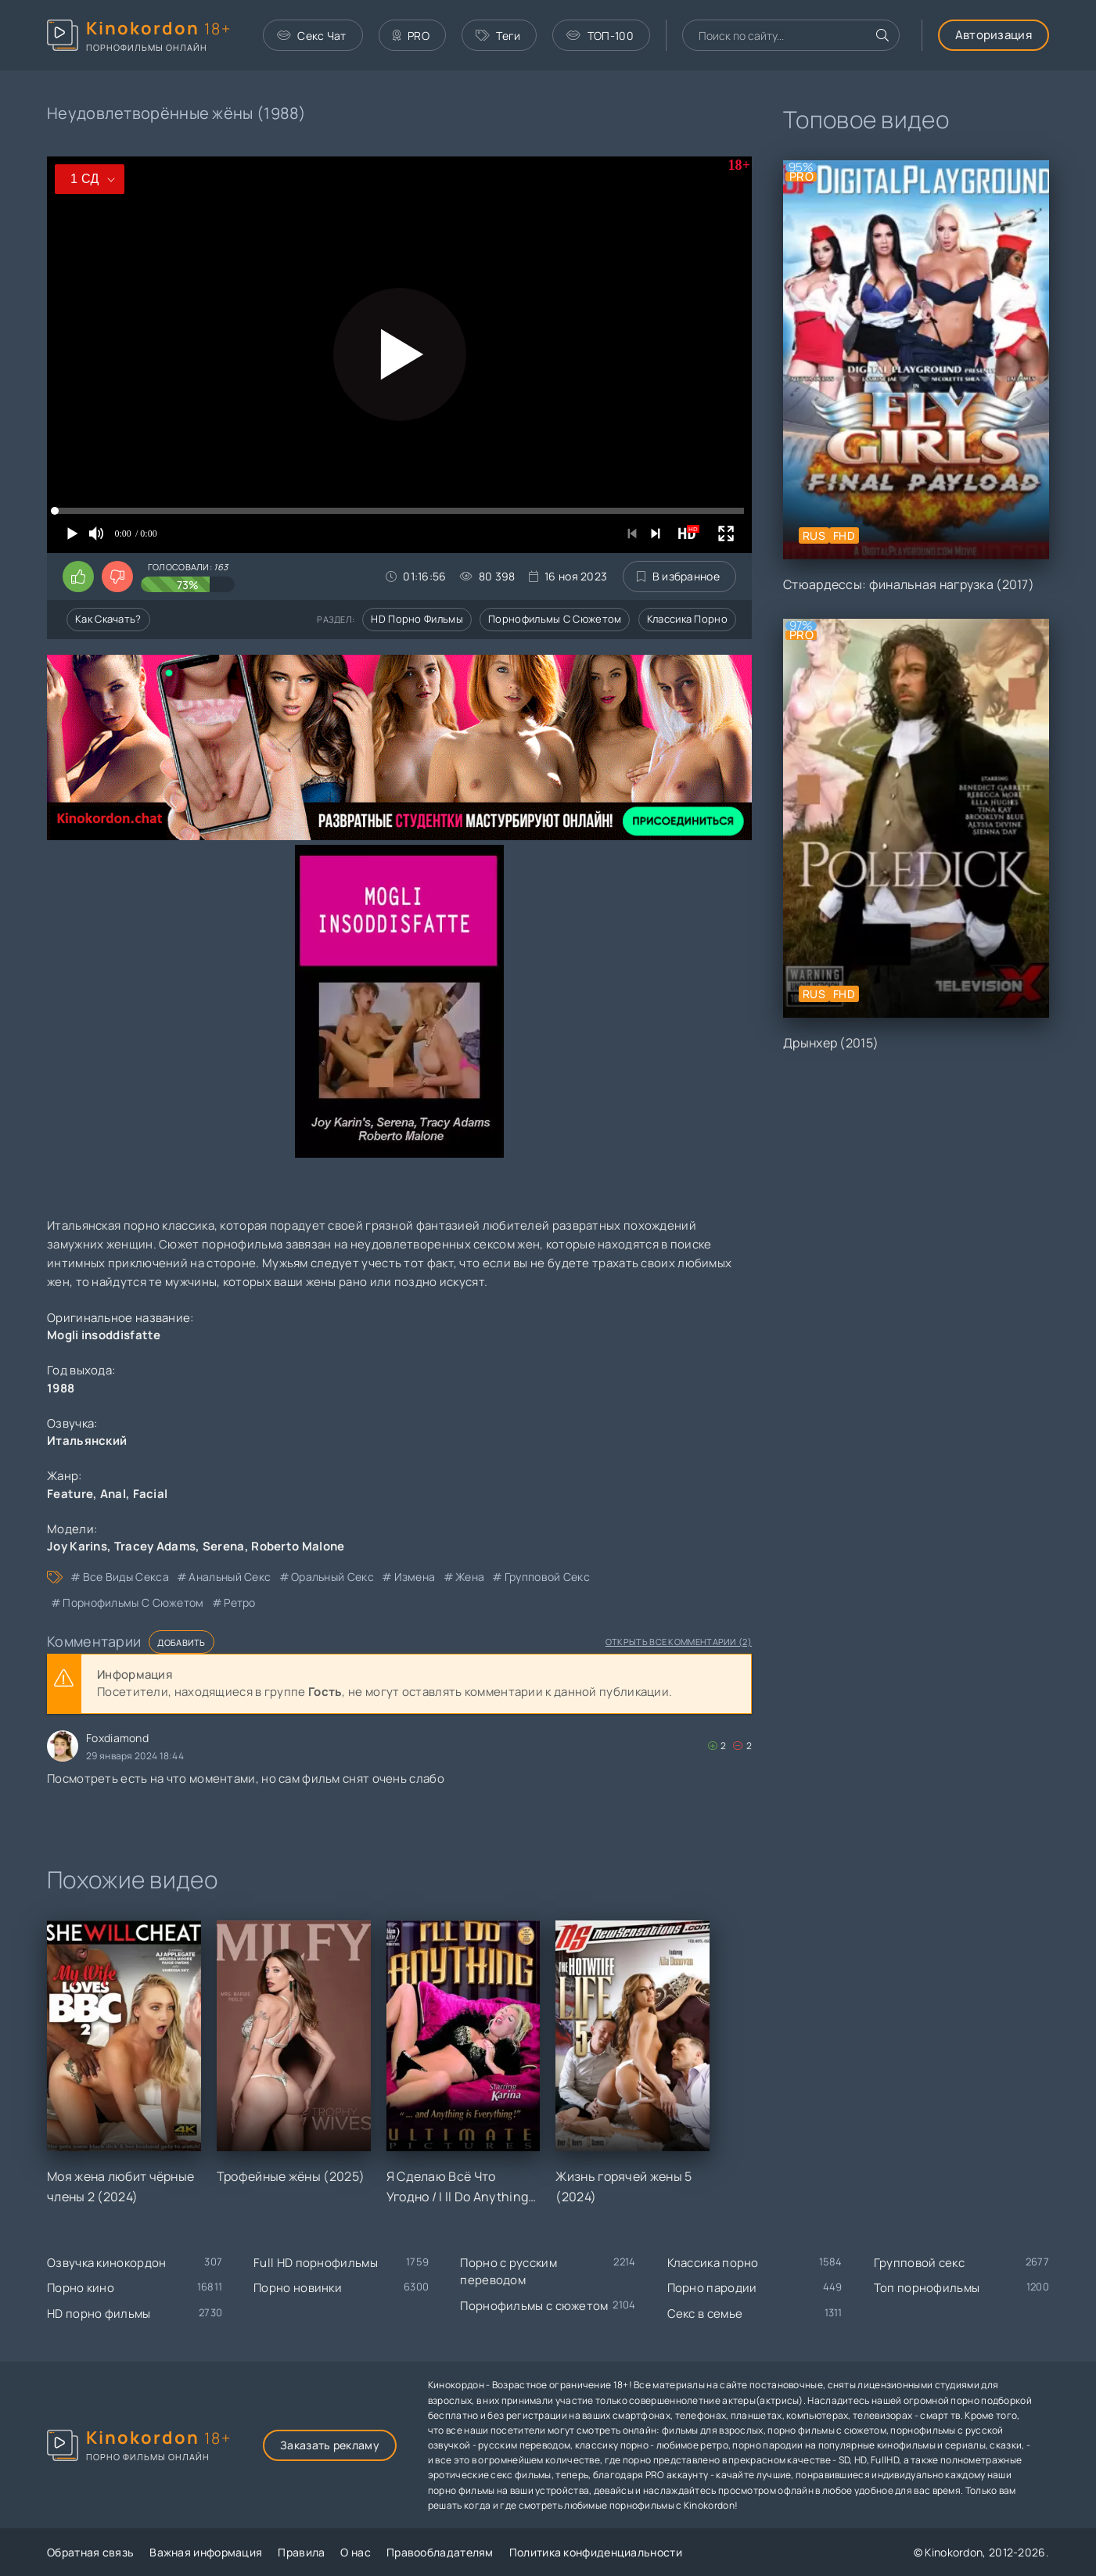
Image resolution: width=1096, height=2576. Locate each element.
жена (469, 1576)
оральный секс (332, 1576)
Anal (113, 1494)
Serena (224, 1546)
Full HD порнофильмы (315, 2262)
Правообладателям (440, 2552)
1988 (60, 1388)
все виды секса (126, 1576)
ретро (240, 1602)
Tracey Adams (155, 1546)
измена (415, 1576)
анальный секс (230, 1576)
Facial (150, 1494)
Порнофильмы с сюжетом (554, 619)
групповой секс (547, 1576)
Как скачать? (108, 619)
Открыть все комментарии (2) (678, 1641)
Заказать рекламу (329, 2445)
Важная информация (205, 2552)
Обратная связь (90, 2552)
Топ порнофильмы (927, 2288)
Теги (498, 35)
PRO (411, 35)
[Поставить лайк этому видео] (78, 576)
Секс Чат (312, 35)
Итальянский (87, 1440)
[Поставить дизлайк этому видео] (117, 576)
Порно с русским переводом (508, 2271)
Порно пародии (712, 2288)
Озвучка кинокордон (106, 2262)
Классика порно (687, 619)
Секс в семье (705, 2313)
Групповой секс (919, 2262)
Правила (301, 2552)
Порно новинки (297, 2288)
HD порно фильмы (417, 619)
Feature (70, 1494)
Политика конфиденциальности (595, 2552)
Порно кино (80, 2288)
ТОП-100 (599, 35)
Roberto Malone (297, 1546)
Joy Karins (77, 1546)
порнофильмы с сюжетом (133, 1602)
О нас (355, 2552)
